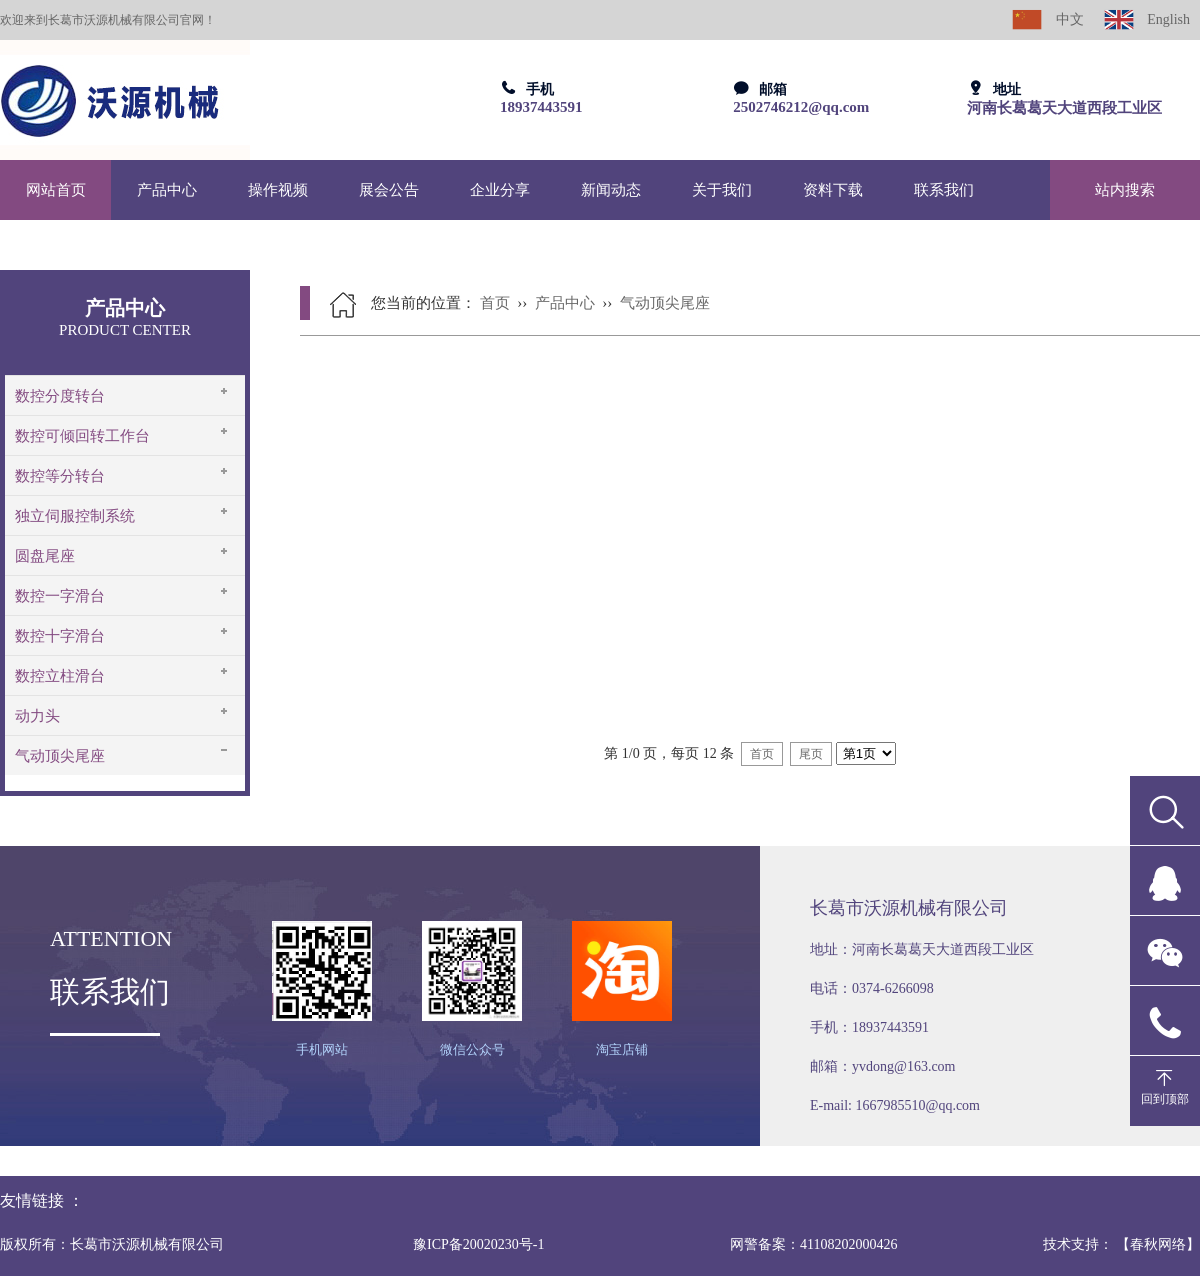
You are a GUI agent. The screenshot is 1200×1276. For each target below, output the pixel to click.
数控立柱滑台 (60, 676)
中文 (1048, 19)
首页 (495, 303)
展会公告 (389, 190)
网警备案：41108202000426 (813, 1244)
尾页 (811, 754)
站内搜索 (1125, 190)
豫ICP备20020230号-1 (478, 1244)
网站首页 (56, 190)
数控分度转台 (60, 396)
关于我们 (722, 190)
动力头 (37, 716)
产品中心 (167, 190)
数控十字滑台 (60, 636)
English (1147, 19)
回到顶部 (1165, 1099)
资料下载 (833, 190)
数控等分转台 (60, 476)
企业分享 (500, 190)
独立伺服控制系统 (75, 516)
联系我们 (944, 190)
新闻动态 (611, 190)
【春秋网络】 (1158, 1244)
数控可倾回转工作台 (82, 436)
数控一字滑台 (60, 596)
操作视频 (278, 190)
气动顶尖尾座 (60, 756)
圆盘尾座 (45, 556)
